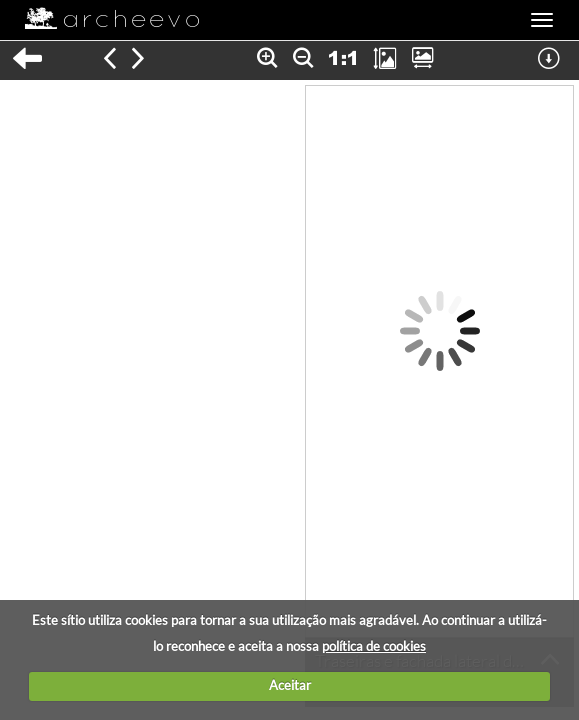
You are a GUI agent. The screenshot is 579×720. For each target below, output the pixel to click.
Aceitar (290, 685)
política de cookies (374, 646)
